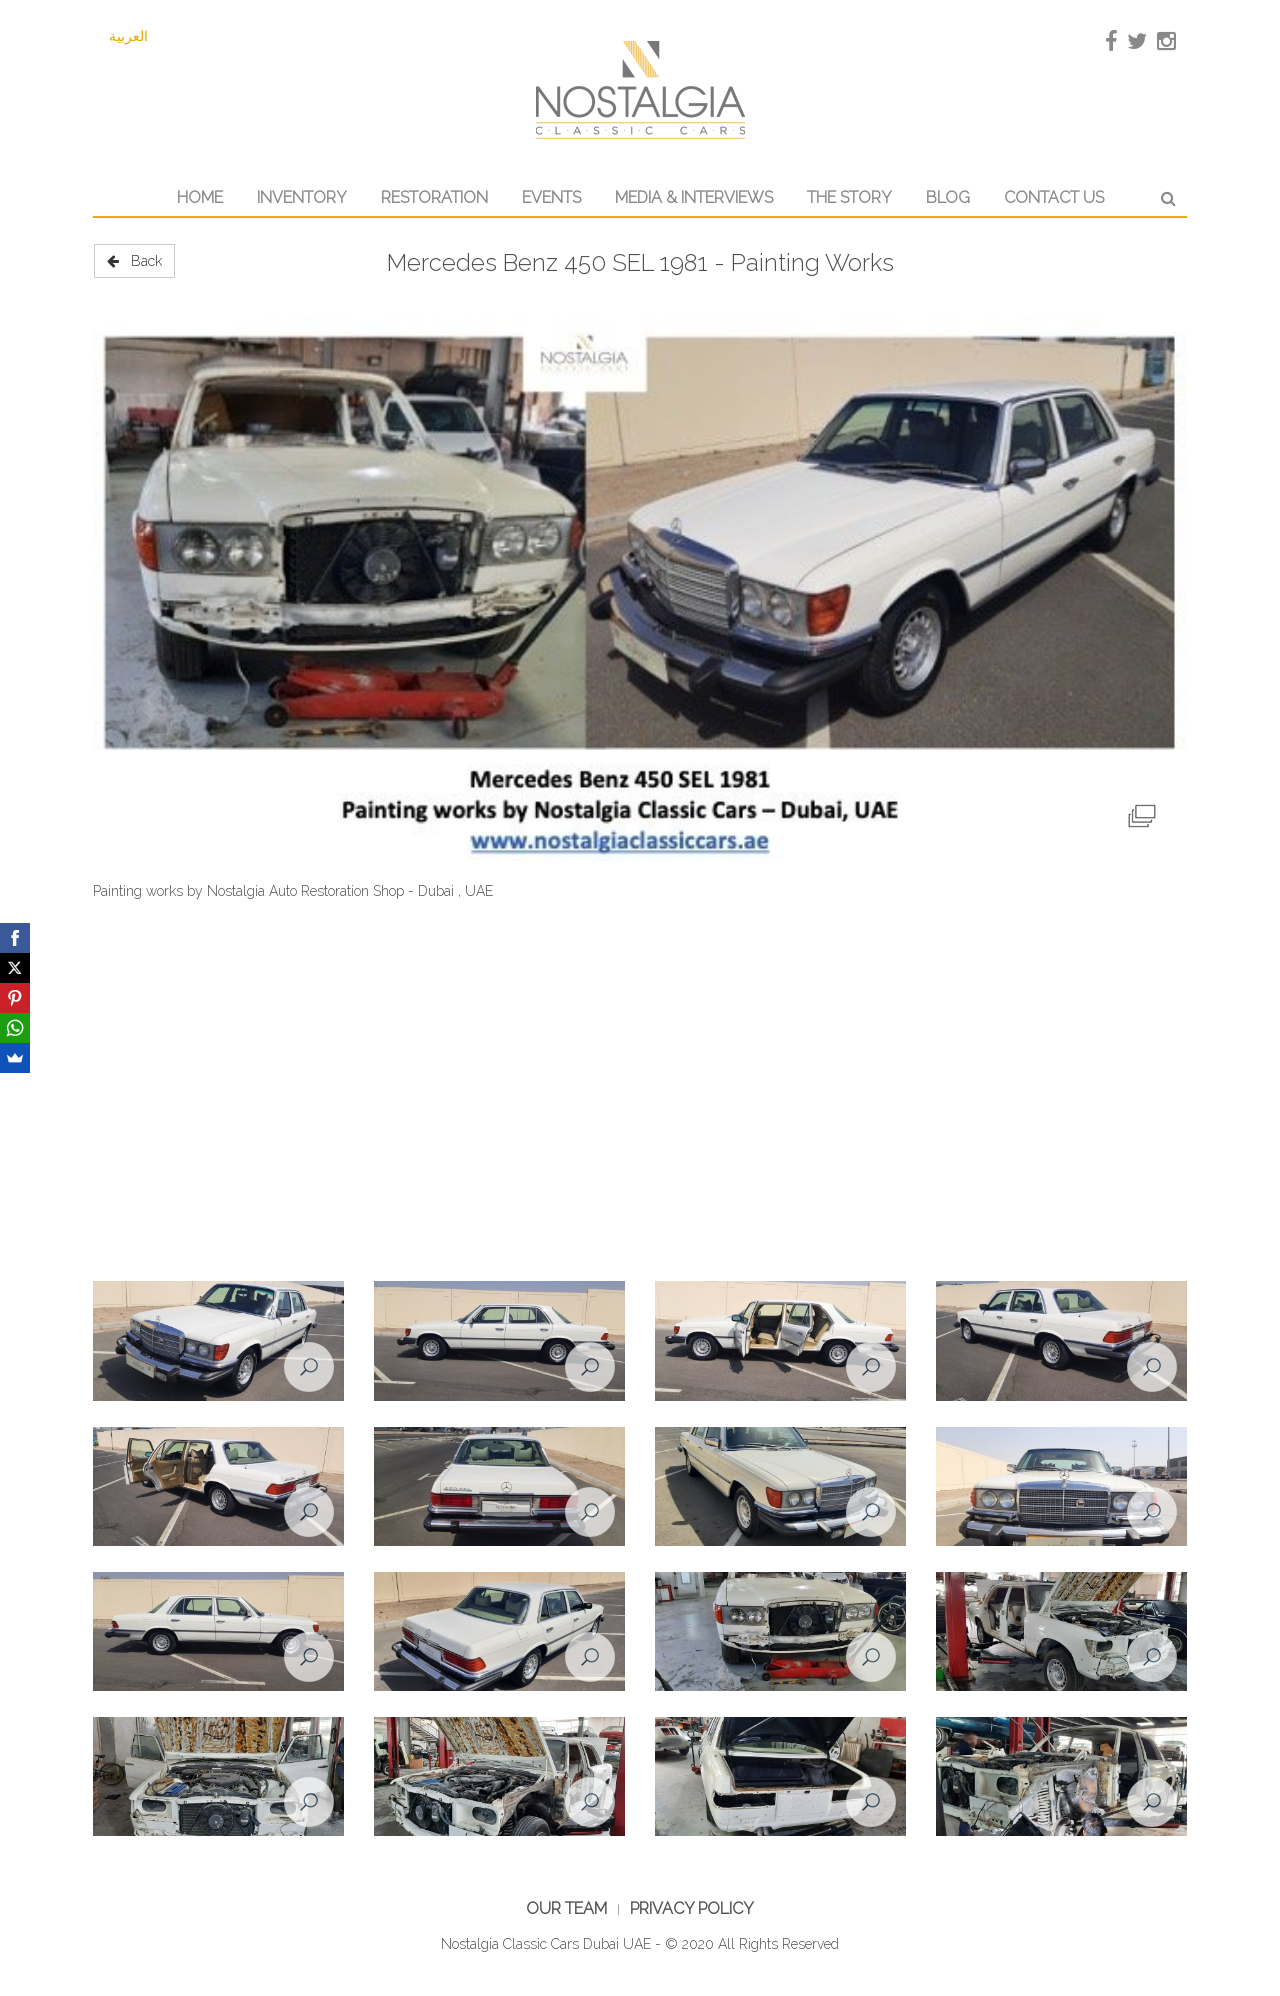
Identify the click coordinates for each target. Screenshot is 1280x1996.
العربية (128, 36)
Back (134, 261)
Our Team (566, 1908)
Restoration (434, 197)
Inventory (302, 197)
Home (200, 197)
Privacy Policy (692, 1908)
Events (551, 197)
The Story (849, 197)
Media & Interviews (694, 197)
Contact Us (1054, 197)
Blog (948, 197)
